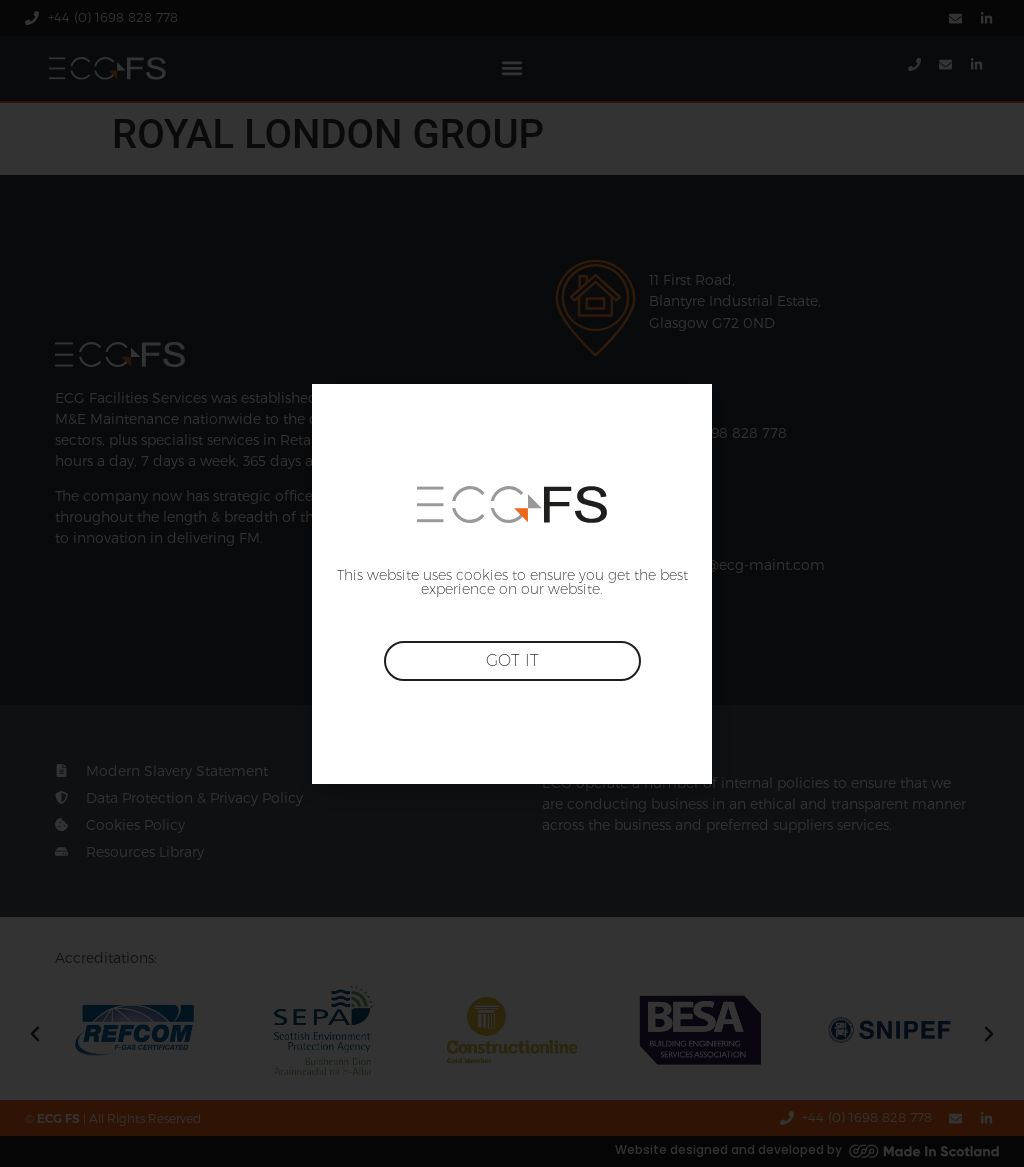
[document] (512, 583)
